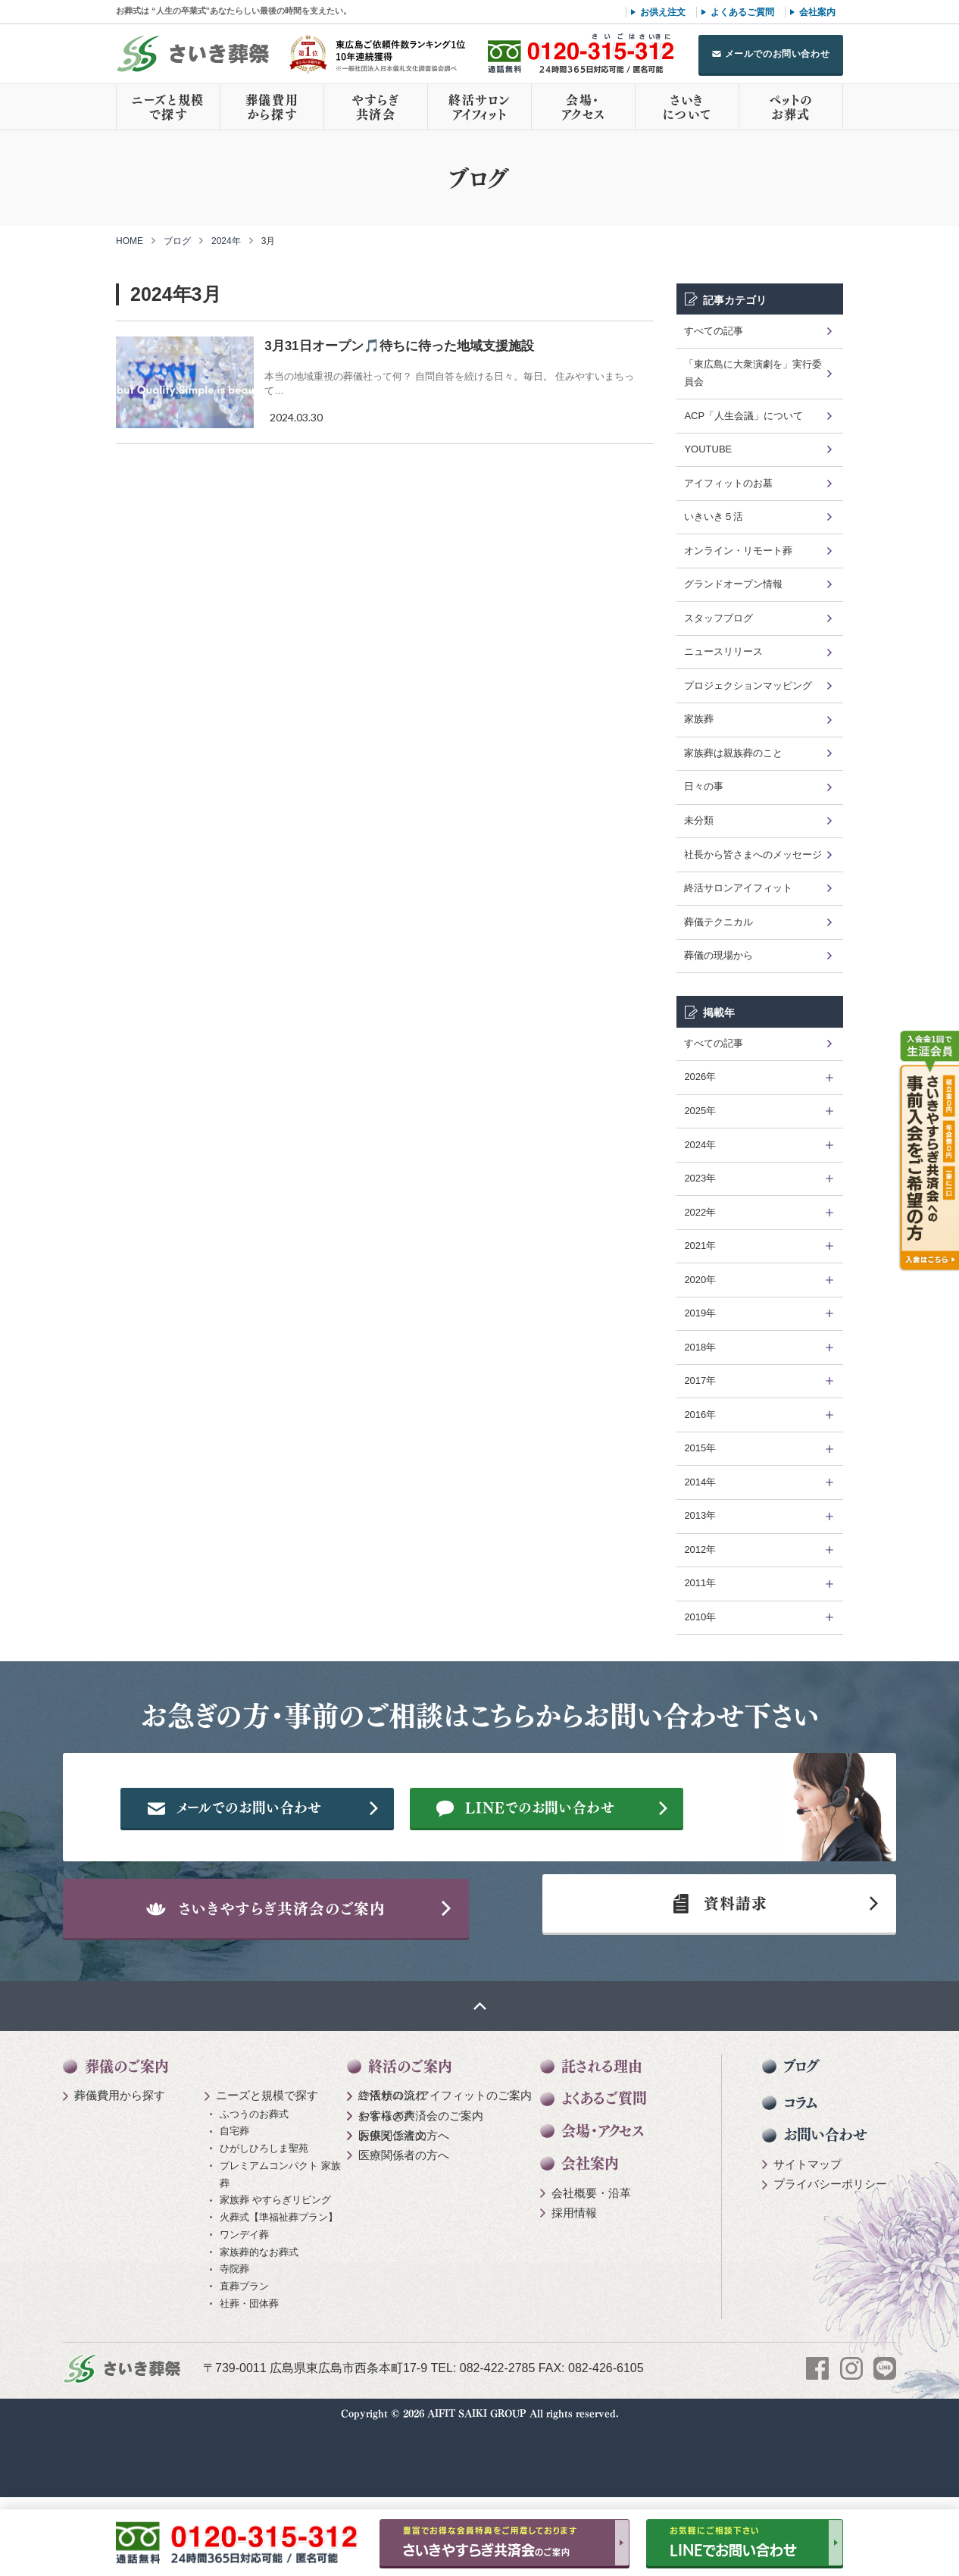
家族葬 (699, 719)
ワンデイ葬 (244, 2306)
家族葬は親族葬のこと (733, 753)
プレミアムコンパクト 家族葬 (280, 2246)
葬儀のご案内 (127, 2138)
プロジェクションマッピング (748, 685)
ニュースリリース (723, 651)
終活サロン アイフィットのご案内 (445, 2167)
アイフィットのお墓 (728, 483)
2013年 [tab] (700, 1515)
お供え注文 (663, 12)
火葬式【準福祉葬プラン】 (279, 2290)
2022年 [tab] (700, 1212)
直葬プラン (244, 2359)
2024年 (226, 241)
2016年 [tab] (700, 1414)
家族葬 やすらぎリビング (275, 2272)
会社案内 (817, 12)
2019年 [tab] (700, 1313)
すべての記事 (713, 330)
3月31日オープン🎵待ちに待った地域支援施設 (398, 346)
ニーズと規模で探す (168, 107)
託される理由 (601, 2138)
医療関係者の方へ (403, 2207)
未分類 (699, 820)
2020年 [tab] (700, 1279)
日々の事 (703, 786)
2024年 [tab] (700, 1144)
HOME (129, 241)
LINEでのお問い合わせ (575, 1857)
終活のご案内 (410, 2138)
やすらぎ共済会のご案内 (420, 2187)
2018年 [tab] (700, 1347)
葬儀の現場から (718, 955)
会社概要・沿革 (591, 2264)
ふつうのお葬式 (254, 2186)
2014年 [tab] (700, 1482)
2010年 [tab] (700, 1617)
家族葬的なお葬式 (259, 2324)
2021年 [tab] (700, 1245)
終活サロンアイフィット (479, 107)
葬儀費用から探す (271, 107)
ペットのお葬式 (790, 107)
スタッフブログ (718, 618)
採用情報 (574, 2284)
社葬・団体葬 (249, 2375)
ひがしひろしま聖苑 (264, 2221)
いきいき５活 (713, 516)
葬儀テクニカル (718, 922)
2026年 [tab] (700, 1076)
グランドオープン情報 (733, 584)
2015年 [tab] (700, 1448)
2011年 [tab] (700, 1582)
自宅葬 (234, 2203)
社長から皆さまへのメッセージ (753, 854)
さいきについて (687, 107)
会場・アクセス (583, 107)
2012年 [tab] (700, 1549)
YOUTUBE (708, 449)
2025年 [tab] (700, 1110)
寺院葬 (234, 2341)
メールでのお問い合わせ (777, 54)
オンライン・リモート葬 (738, 550)
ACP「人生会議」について (743, 415)
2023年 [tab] (700, 1178)
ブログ (177, 241)
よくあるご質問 (742, 12)
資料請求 (713, 1967)
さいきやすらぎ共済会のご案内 (294, 1967)
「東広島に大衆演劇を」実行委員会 (753, 372)
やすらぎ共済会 (375, 107)
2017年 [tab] (700, 1380)
